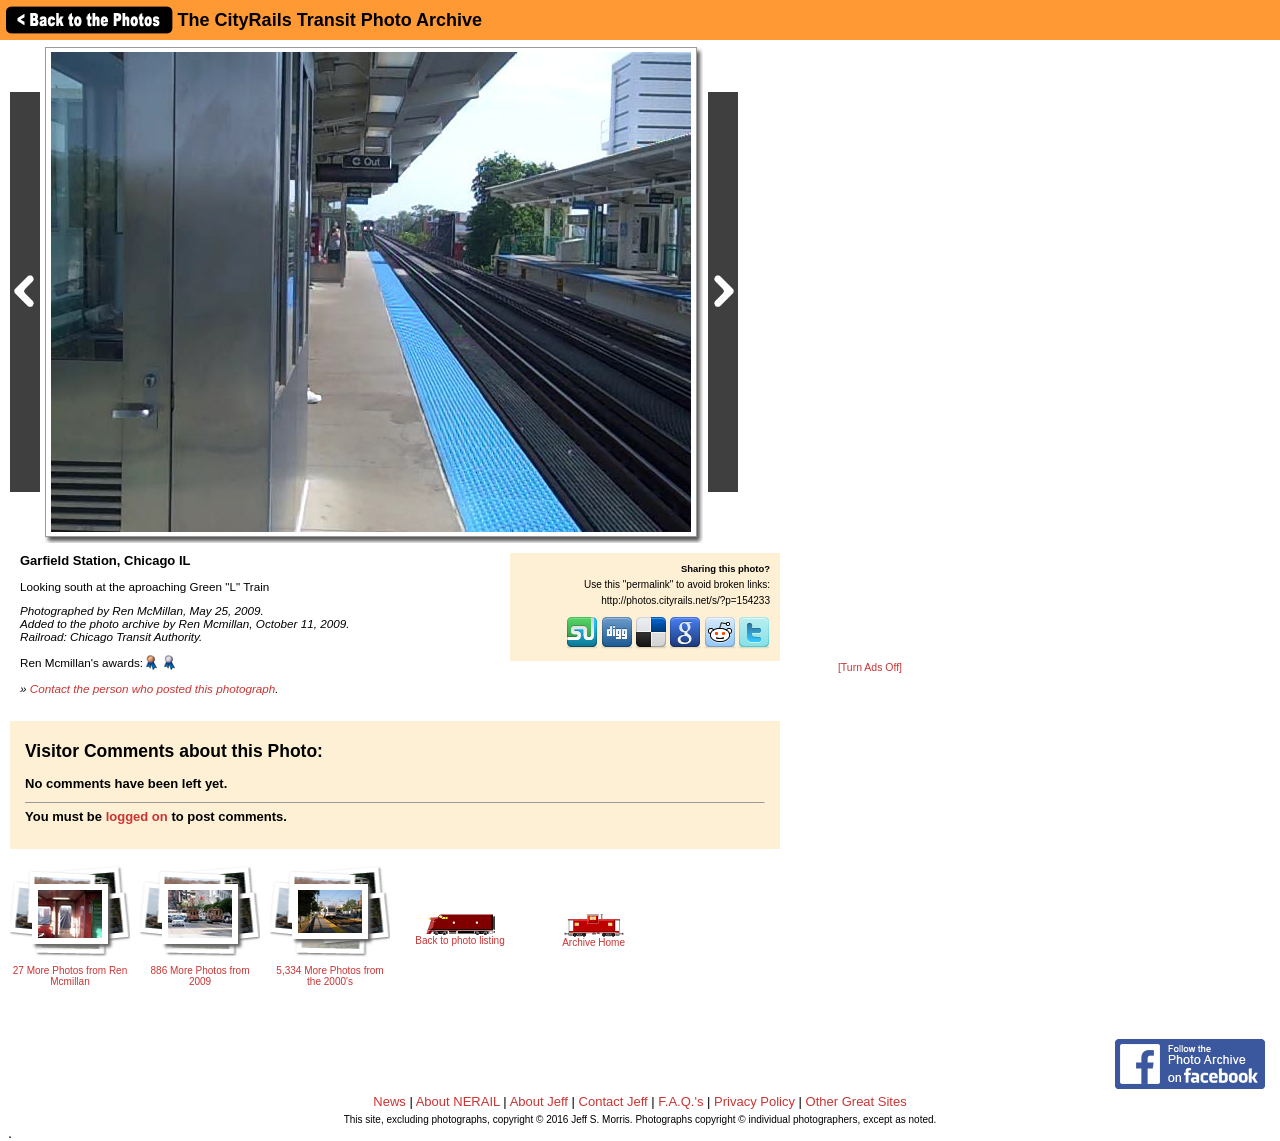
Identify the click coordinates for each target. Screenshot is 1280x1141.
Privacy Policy (754, 1101)
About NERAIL (458, 1101)
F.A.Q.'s (680, 1101)
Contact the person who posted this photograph (153, 688)
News (389, 1101)
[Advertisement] (870, 352)
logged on (137, 816)
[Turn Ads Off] (870, 667)
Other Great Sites (856, 1101)
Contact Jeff (613, 1101)
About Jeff (539, 1101)
